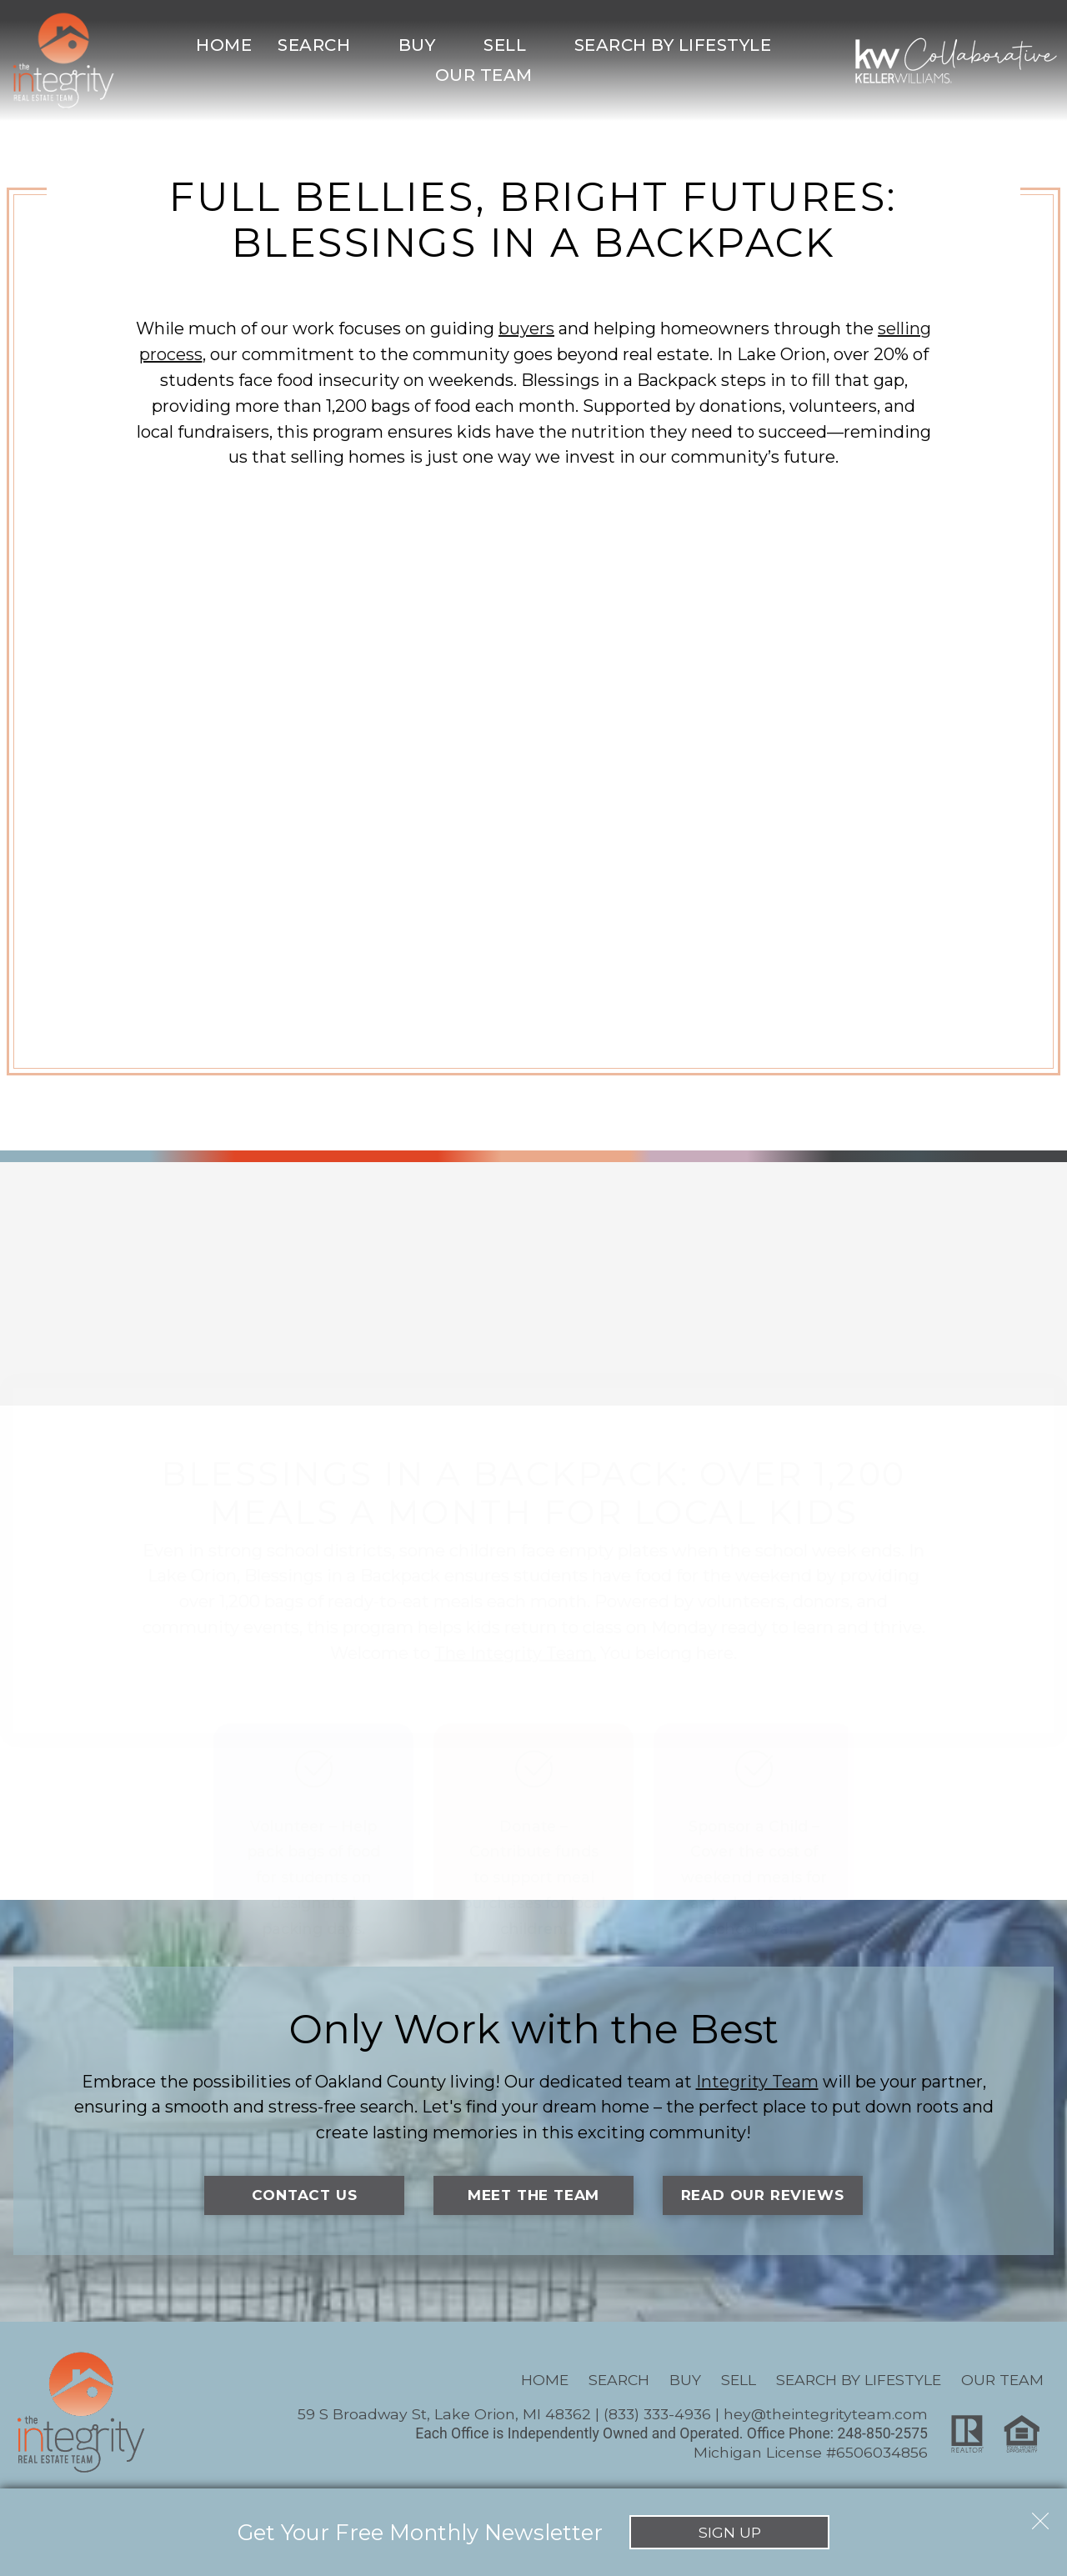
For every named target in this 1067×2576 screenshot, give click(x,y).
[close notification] (1040, 2515)
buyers (526, 328)
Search (619, 2380)
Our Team (1002, 2380)
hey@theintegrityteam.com (826, 2414)
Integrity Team (757, 2082)
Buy (685, 2380)
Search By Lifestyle (858, 2380)
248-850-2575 (882, 2434)
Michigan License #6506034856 (811, 2452)
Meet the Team (533, 2195)
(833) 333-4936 (657, 2414)
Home (224, 45)
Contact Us (304, 2195)
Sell (738, 2380)
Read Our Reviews (762, 2195)
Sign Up (730, 2532)
